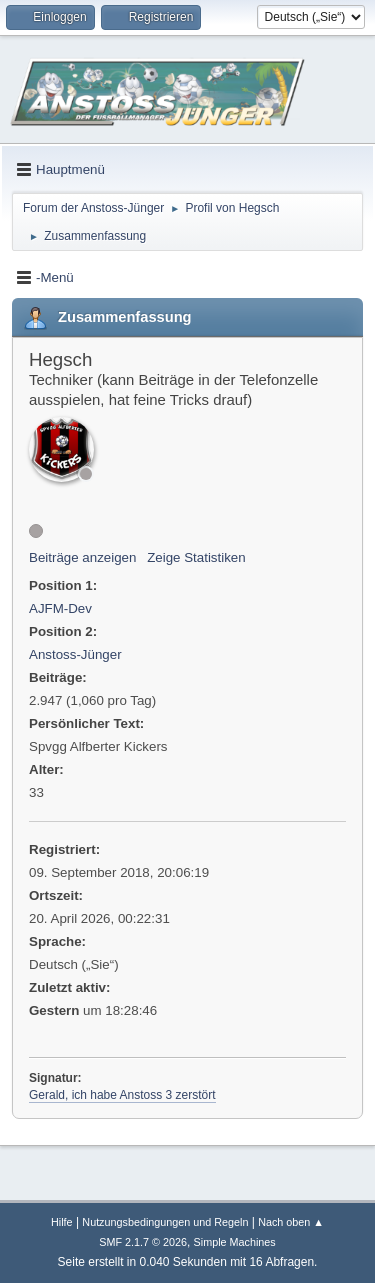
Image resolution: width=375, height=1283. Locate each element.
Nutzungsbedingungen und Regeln (165, 1222)
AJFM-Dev (60, 608)
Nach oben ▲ (291, 1222)
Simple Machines (235, 1242)
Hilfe (62, 1222)
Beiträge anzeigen (82, 557)
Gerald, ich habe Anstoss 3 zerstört (122, 1095)
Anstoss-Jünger (75, 654)
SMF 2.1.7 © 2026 (143, 1242)
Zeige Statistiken (196, 557)
